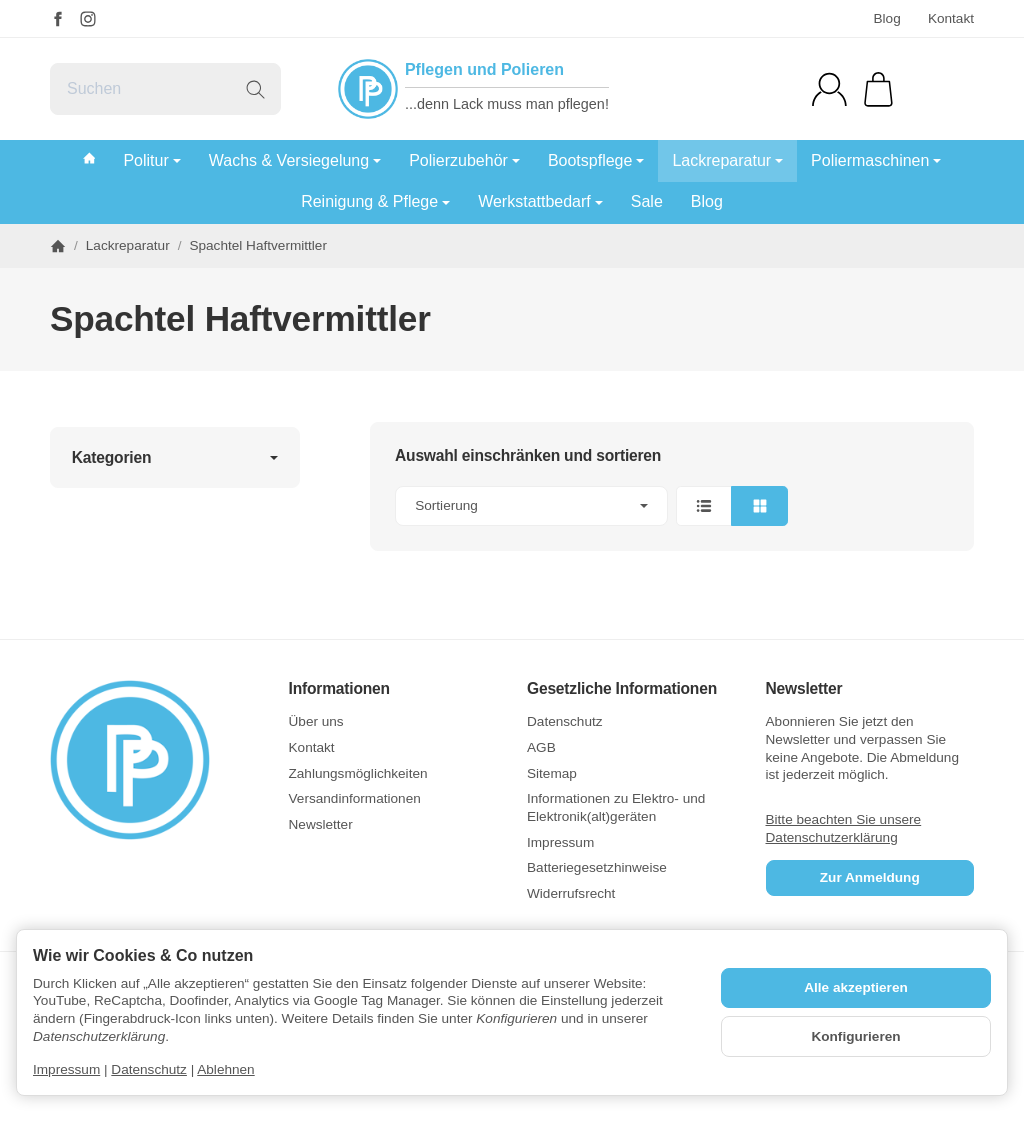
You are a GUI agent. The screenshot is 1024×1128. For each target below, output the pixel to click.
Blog (886, 18)
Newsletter (804, 688)
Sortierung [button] (531, 505)
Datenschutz (149, 1069)
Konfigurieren (855, 1036)
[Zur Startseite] (154, 760)
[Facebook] (58, 19)
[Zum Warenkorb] (878, 89)
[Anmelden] (829, 89)
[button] (672, 506)
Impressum (66, 1069)
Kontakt (951, 18)
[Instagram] (88, 19)
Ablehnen (225, 1069)
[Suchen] (165, 89)
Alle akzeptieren (856, 987)
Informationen (339, 688)
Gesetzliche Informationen (622, 688)
